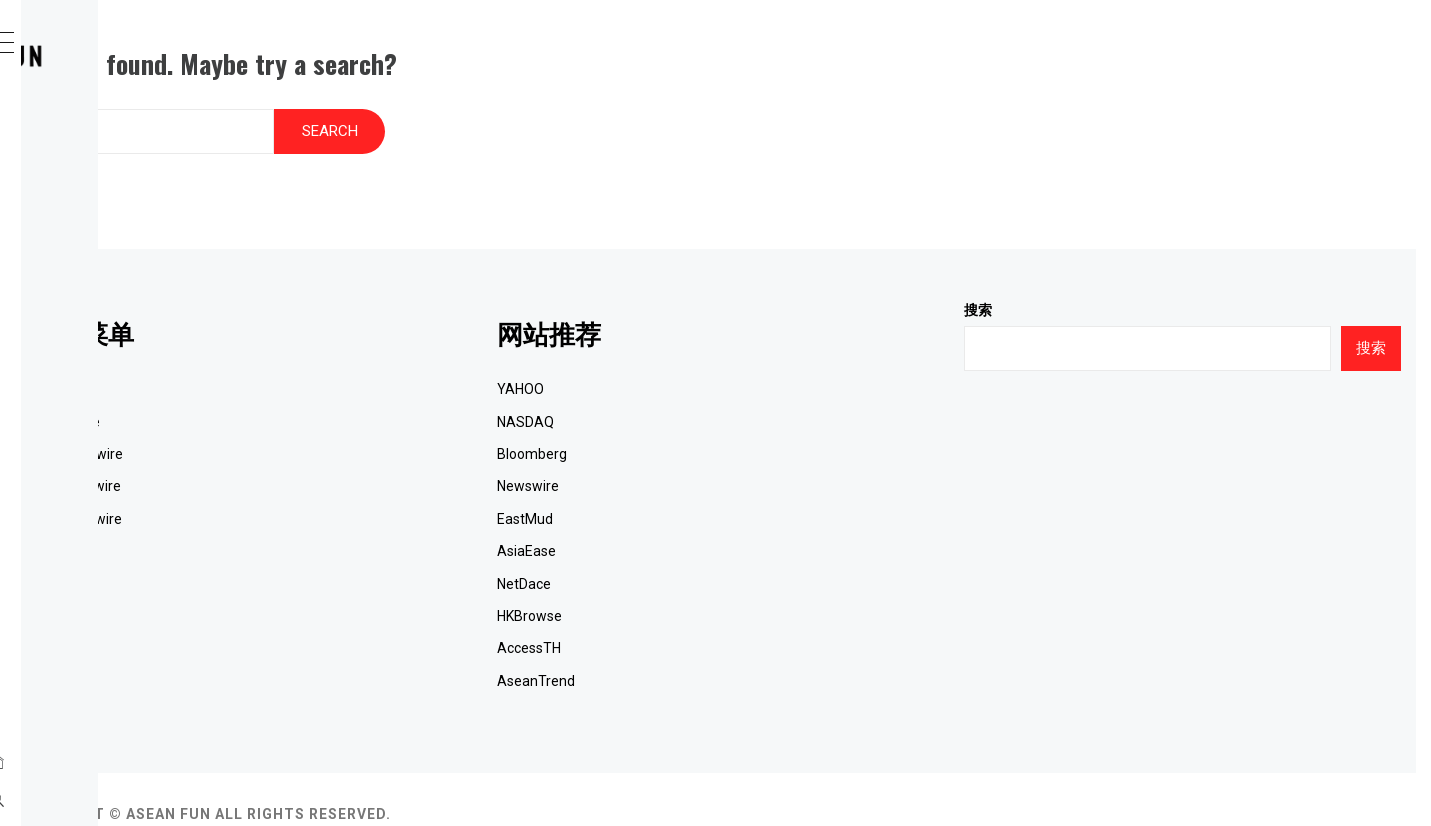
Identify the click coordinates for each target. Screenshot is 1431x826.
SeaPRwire (114, 179)
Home (94, 135)
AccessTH (729, 618)
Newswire (728, 456)
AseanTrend (736, 651)
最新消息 (109, 355)
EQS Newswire (127, 311)
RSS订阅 (357, 651)
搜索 (1078, 280)
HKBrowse (729, 586)
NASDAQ (725, 392)
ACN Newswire (128, 223)
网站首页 (358, 359)
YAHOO (720, 359)
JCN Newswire (127, 267)
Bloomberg (732, 424)
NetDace (724, 554)
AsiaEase (726, 521)
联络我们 (109, 443)
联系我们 (358, 586)
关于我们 (358, 618)
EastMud (725, 489)
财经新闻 (109, 399)
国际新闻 (358, 521)
